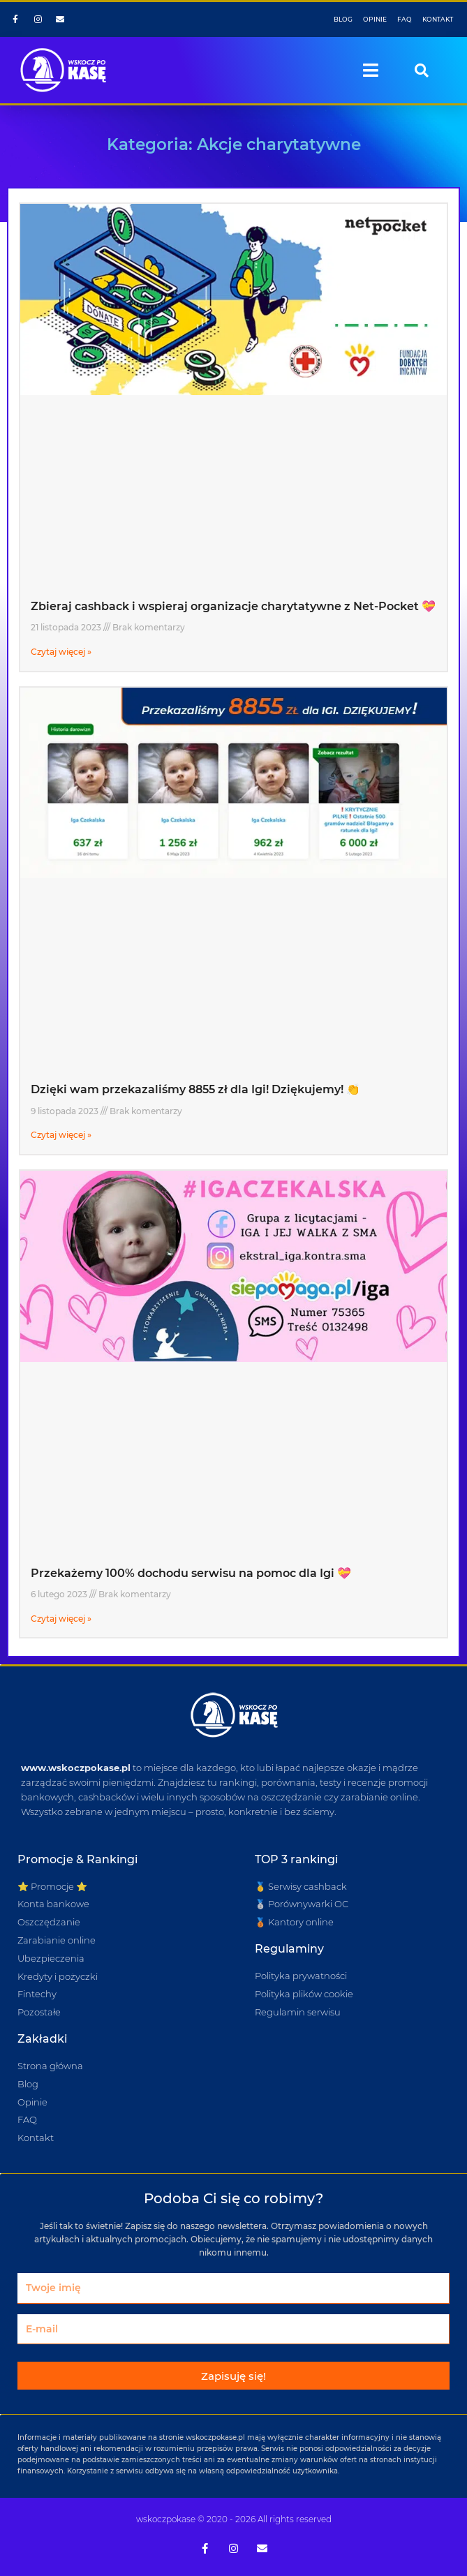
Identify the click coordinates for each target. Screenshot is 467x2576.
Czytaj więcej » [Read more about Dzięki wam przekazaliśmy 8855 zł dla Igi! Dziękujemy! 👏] (61, 1135)
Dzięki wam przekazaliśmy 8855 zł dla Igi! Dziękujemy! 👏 (195, 1089)
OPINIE (375, 19)
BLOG (343, 19)
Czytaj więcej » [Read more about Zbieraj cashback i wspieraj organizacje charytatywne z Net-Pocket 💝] (61, 651)
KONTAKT (437, 19)
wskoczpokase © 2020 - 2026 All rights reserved (234, 2519)
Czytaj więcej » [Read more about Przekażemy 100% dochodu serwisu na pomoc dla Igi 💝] (61, 1618)
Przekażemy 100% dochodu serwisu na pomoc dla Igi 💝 (191, 1573)
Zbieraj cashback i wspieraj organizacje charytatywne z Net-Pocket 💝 (233, 606)
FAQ (404, 19)
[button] (371, 70)
